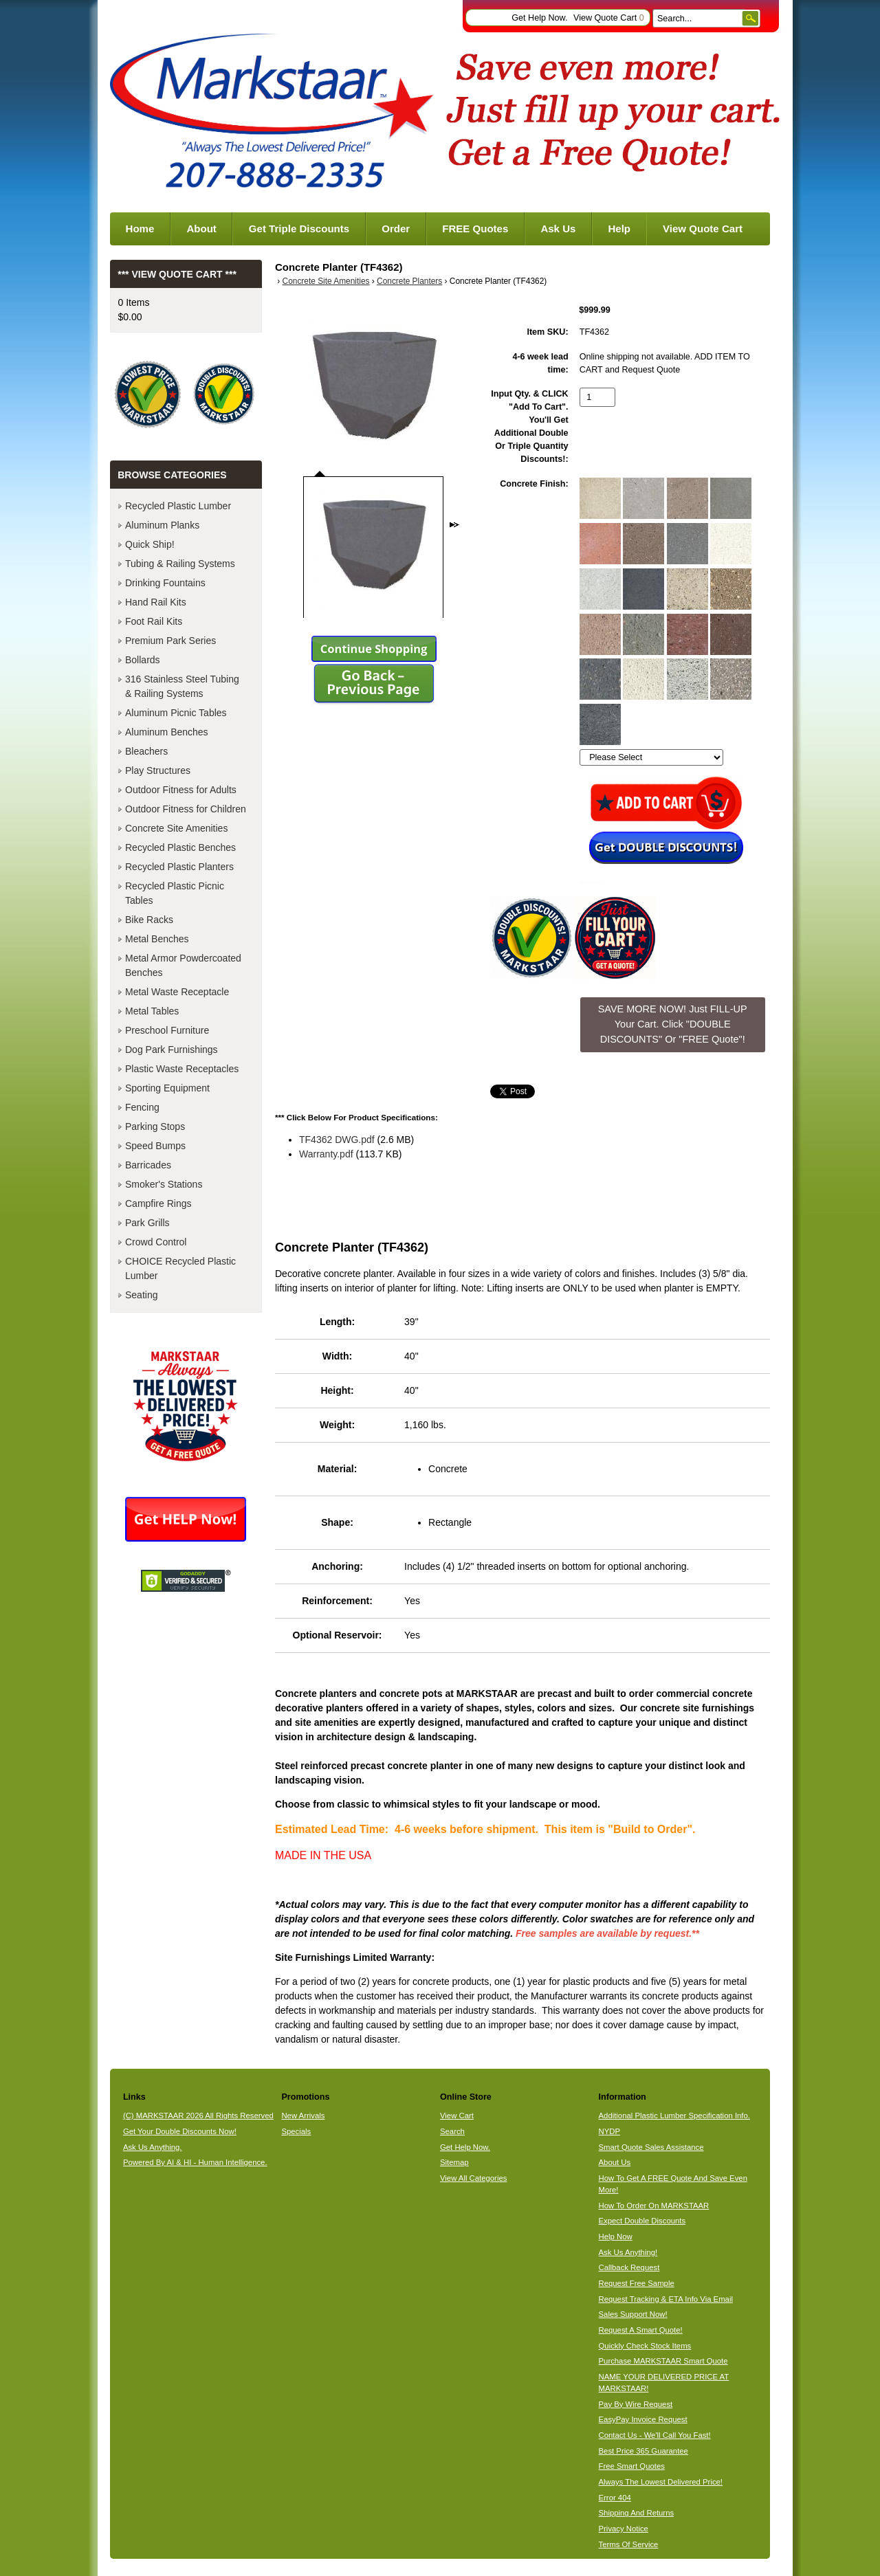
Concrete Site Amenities (326, 281)
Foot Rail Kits (153, 621)
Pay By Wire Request (636, 2404)
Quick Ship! (150, 544)
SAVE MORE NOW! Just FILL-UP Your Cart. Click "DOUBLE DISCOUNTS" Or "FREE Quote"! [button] (672, 1023)
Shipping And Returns (636, 2513)
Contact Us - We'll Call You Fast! (655, 2435)
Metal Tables (152, 1011)
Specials (296, 2131)
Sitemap (454, 2162)
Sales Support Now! (633, 2314)
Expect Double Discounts (642, 2221)
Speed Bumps (155, 1145)
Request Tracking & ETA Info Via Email (666, 2299)
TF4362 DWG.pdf (337, 1139)
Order (396, 228)
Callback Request (629, 2267)
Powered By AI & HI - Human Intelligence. (195, 2162)
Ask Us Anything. (152, 2147)
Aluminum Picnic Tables (176, 712)
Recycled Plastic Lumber (178, 505)
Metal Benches (157, 938)
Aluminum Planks (162, 525)
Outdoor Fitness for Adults (180, 789)
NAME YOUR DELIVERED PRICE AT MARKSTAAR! (664, 2382)
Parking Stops (155, 1126)
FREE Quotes (475, 228)
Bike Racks (149, 919)
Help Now (615, 2236)
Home (140, 228)
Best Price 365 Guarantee (643, 2451)
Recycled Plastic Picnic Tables (174, 893)
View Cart (457, 2115)
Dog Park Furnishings (171, 1049)
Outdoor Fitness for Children (185, 808)
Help (619, 228)
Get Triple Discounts (299, 228)
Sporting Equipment (167, 1087)
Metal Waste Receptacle (177, 991)
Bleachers (146, 751)
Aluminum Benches (166, 731)
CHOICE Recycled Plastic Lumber (180, 1268)
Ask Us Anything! (628, 2252)
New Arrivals (302, 2115)
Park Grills (147, 1222)
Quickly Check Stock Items (645, 2346)
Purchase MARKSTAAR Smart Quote (663, 2361)
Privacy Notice (623, 2528)
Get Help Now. (539, 18)
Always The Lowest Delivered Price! (661, 2482)
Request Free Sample (636, 2283)
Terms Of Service (629, 2544)
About (201, 228)
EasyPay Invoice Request (643, 2419)
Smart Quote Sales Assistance (651, 2147)
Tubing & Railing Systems (180, 563)
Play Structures (157, 770)
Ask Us (557, 228)
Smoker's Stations (163, 1184)
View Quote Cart (608, 18)
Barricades (148, 1164)
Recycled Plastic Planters (179, 866)
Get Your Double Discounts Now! (179, 2131)
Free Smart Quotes (632, 2466)
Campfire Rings (158, 1203)
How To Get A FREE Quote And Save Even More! (673, 2184)
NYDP (609, 2131)
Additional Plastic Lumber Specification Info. (674, 2115)
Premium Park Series (170, 640)
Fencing (142, 1107)
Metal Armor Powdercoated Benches (183, 965)
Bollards (142, 659)
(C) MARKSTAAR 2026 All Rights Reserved (198, 2115)
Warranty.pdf (326, 1153)
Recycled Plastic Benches (180, 847)
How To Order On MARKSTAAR (654, 2205)
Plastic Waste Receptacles (182, 1068)
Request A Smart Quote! (641, 2330)
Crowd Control (155, 1241)
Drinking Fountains (165, 582)
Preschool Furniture (167, 1030)
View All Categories (473, 2178)
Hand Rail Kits (155, 602)
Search (452, 2131)
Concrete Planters (409, 281)
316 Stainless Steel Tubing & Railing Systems (182, 686)
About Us (615, 2162)
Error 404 (615, 2498)
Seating (141, 1294)
